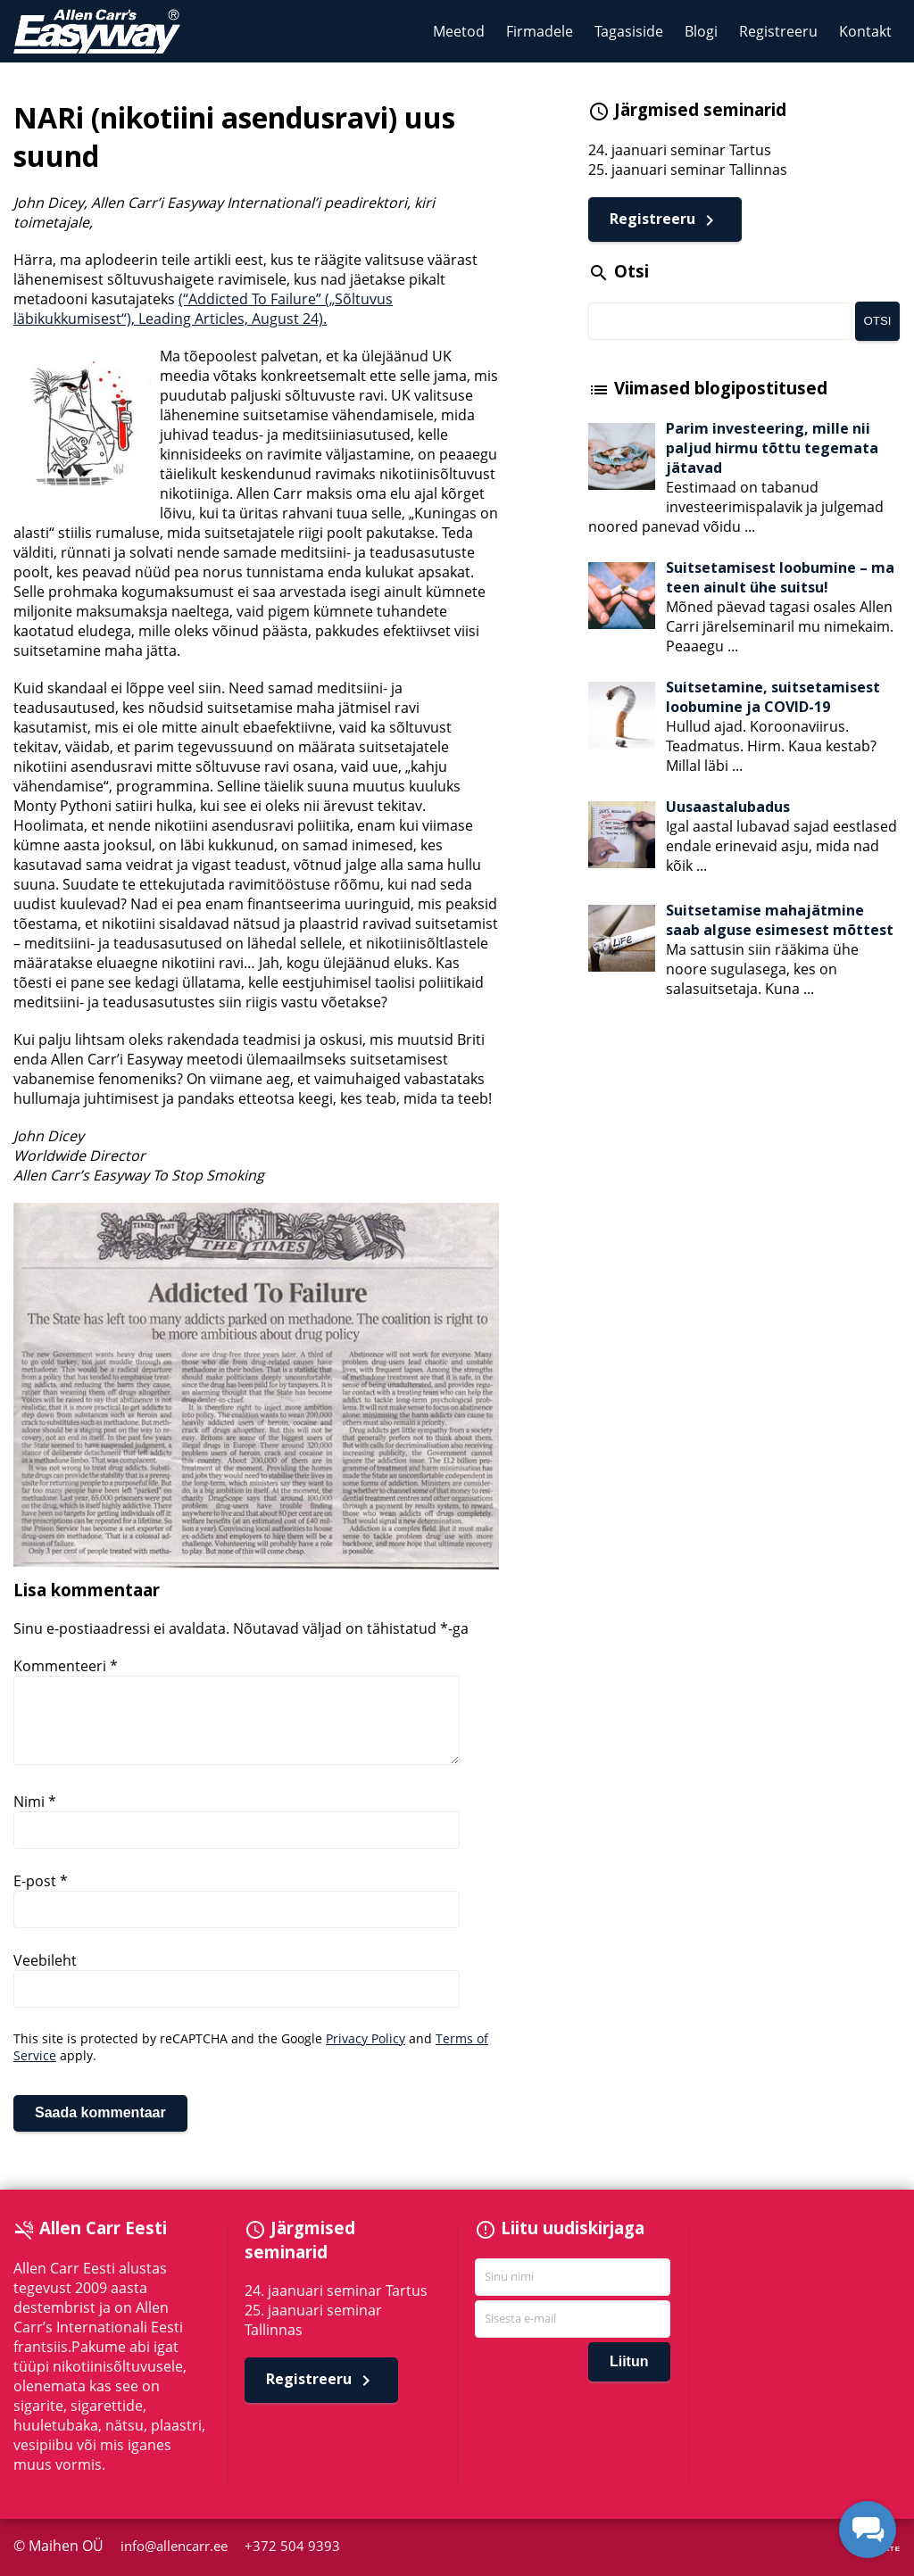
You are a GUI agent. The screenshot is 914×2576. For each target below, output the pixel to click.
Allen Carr (96, 31)
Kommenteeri (65, 1666)
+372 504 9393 (295, 2546)
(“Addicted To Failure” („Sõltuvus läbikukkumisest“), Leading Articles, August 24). (203, 308)
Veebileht (45, 1960)
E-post (40, 1881)
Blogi (701, 31)
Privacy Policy (365, 2038)
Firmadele (539, 31)
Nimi (34, 1801)
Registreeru (778, 31)
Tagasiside (628, 31)
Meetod (459, 31)
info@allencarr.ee (178, 2546)
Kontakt (865, 31)
